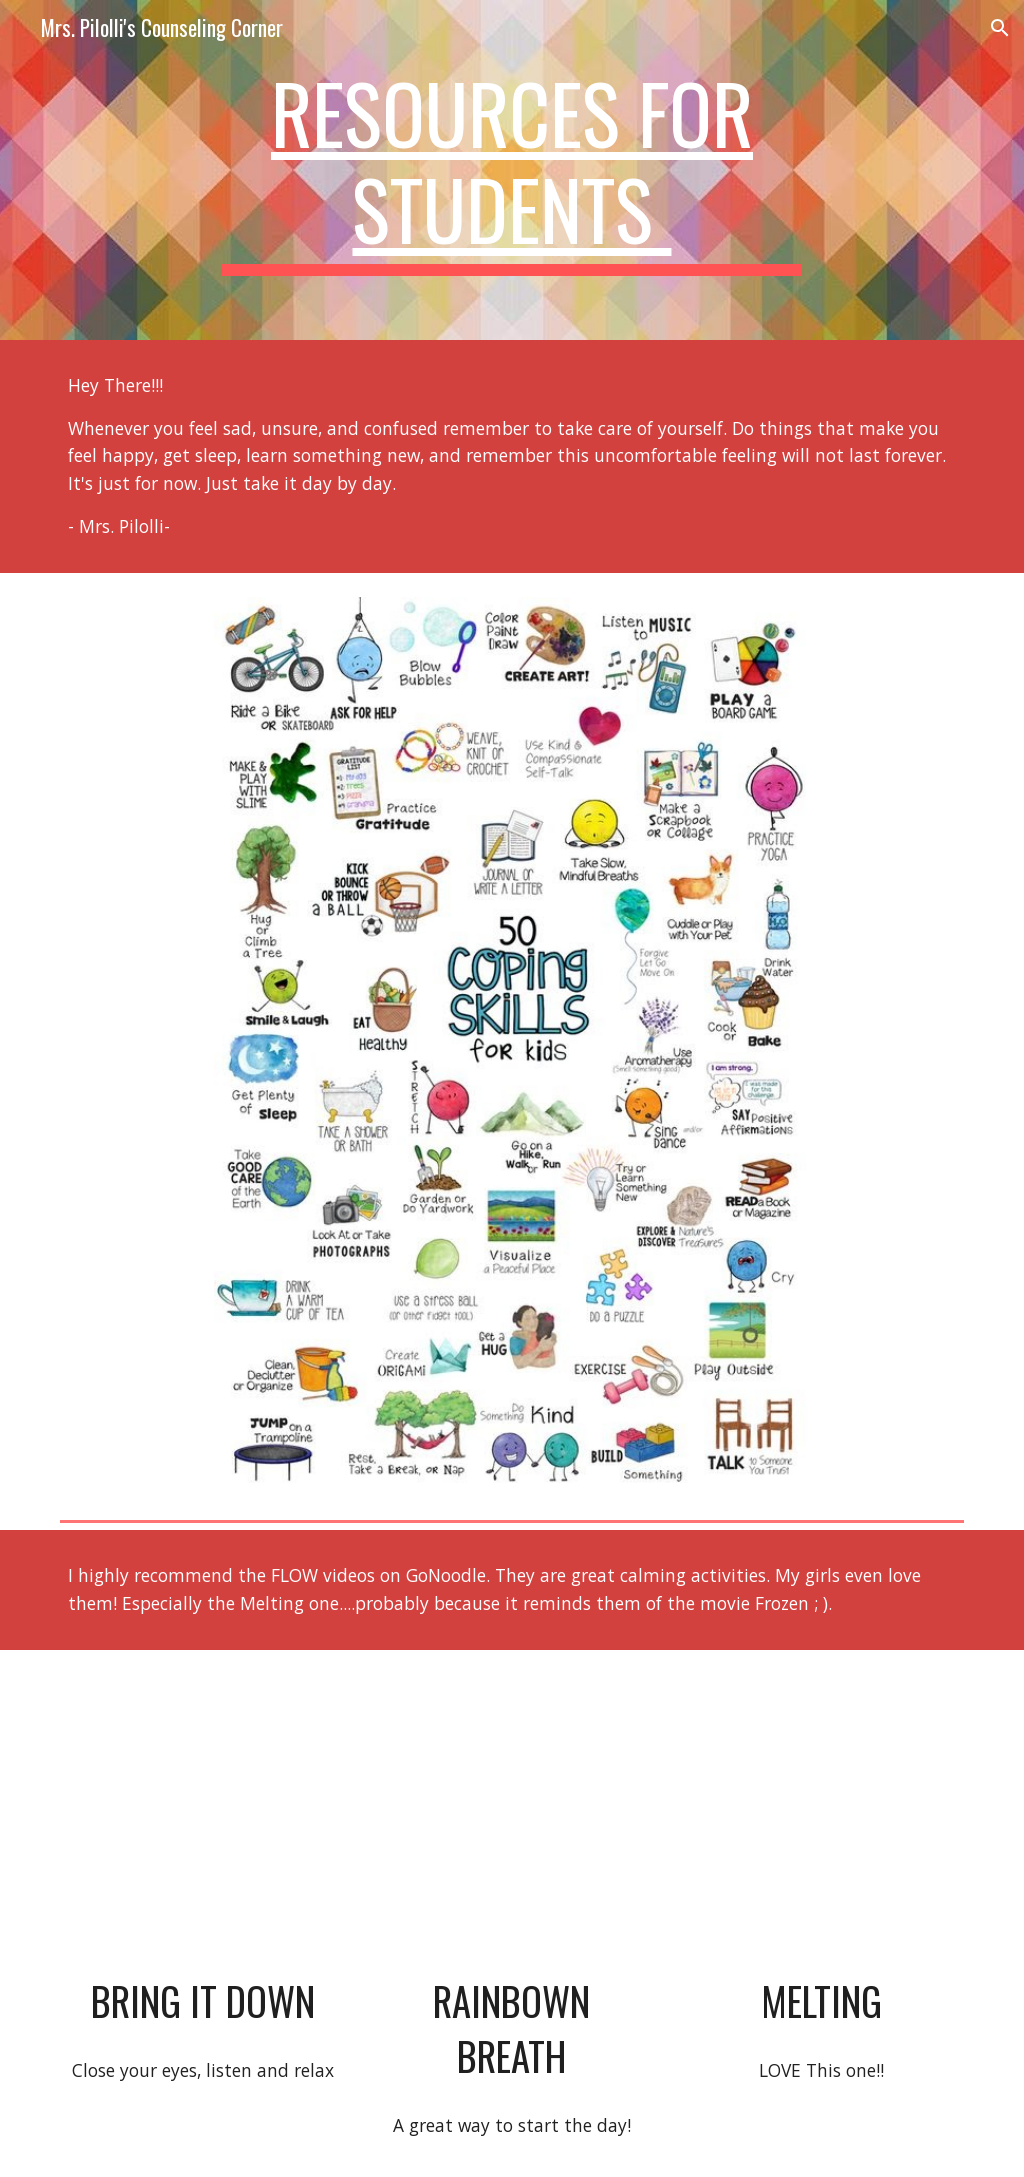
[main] (511, 170)
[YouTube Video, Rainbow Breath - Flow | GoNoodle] (512, 1817)
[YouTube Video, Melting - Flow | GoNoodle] (821, 1817)
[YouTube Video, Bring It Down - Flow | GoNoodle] (203, 1817)
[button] (1000, 28)
